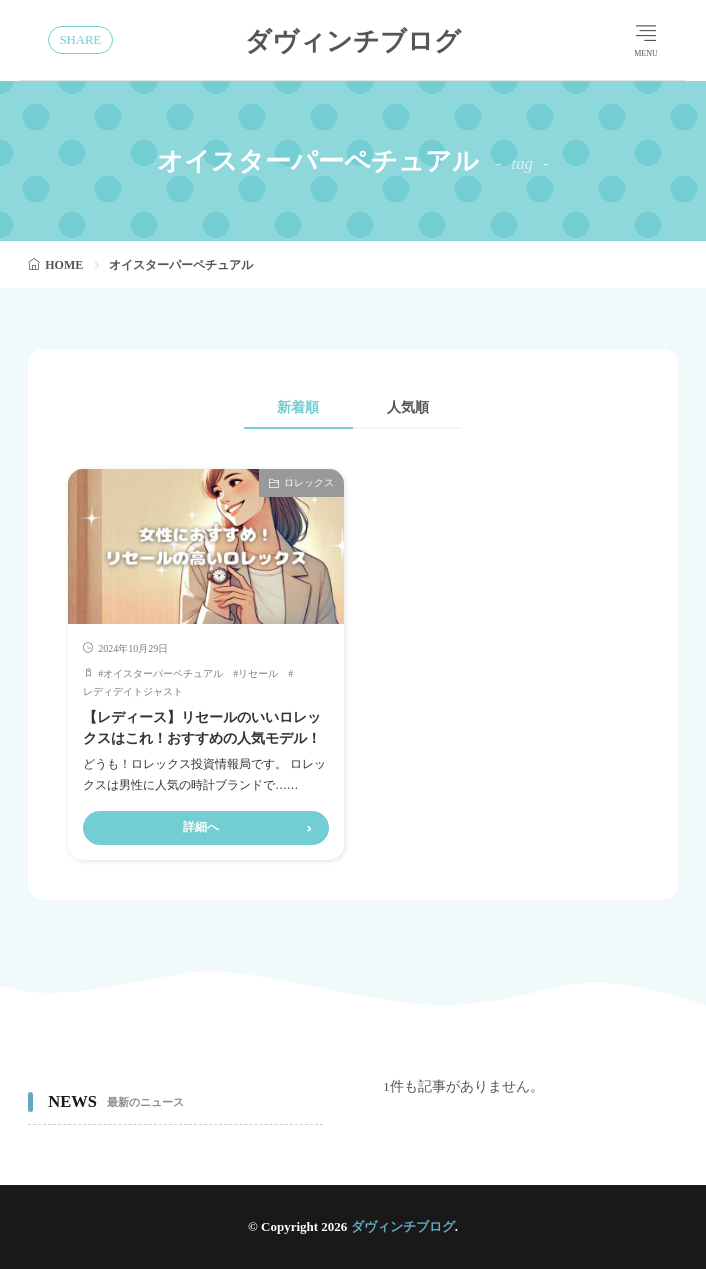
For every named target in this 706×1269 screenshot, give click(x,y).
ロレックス (309, 482)
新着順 (297, 407)
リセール (258, 673)
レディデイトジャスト (133, 691)
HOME (64, 265)
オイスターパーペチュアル (163, 673)
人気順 (409, 407)
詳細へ (201, 827)
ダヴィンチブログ (353, 40)
